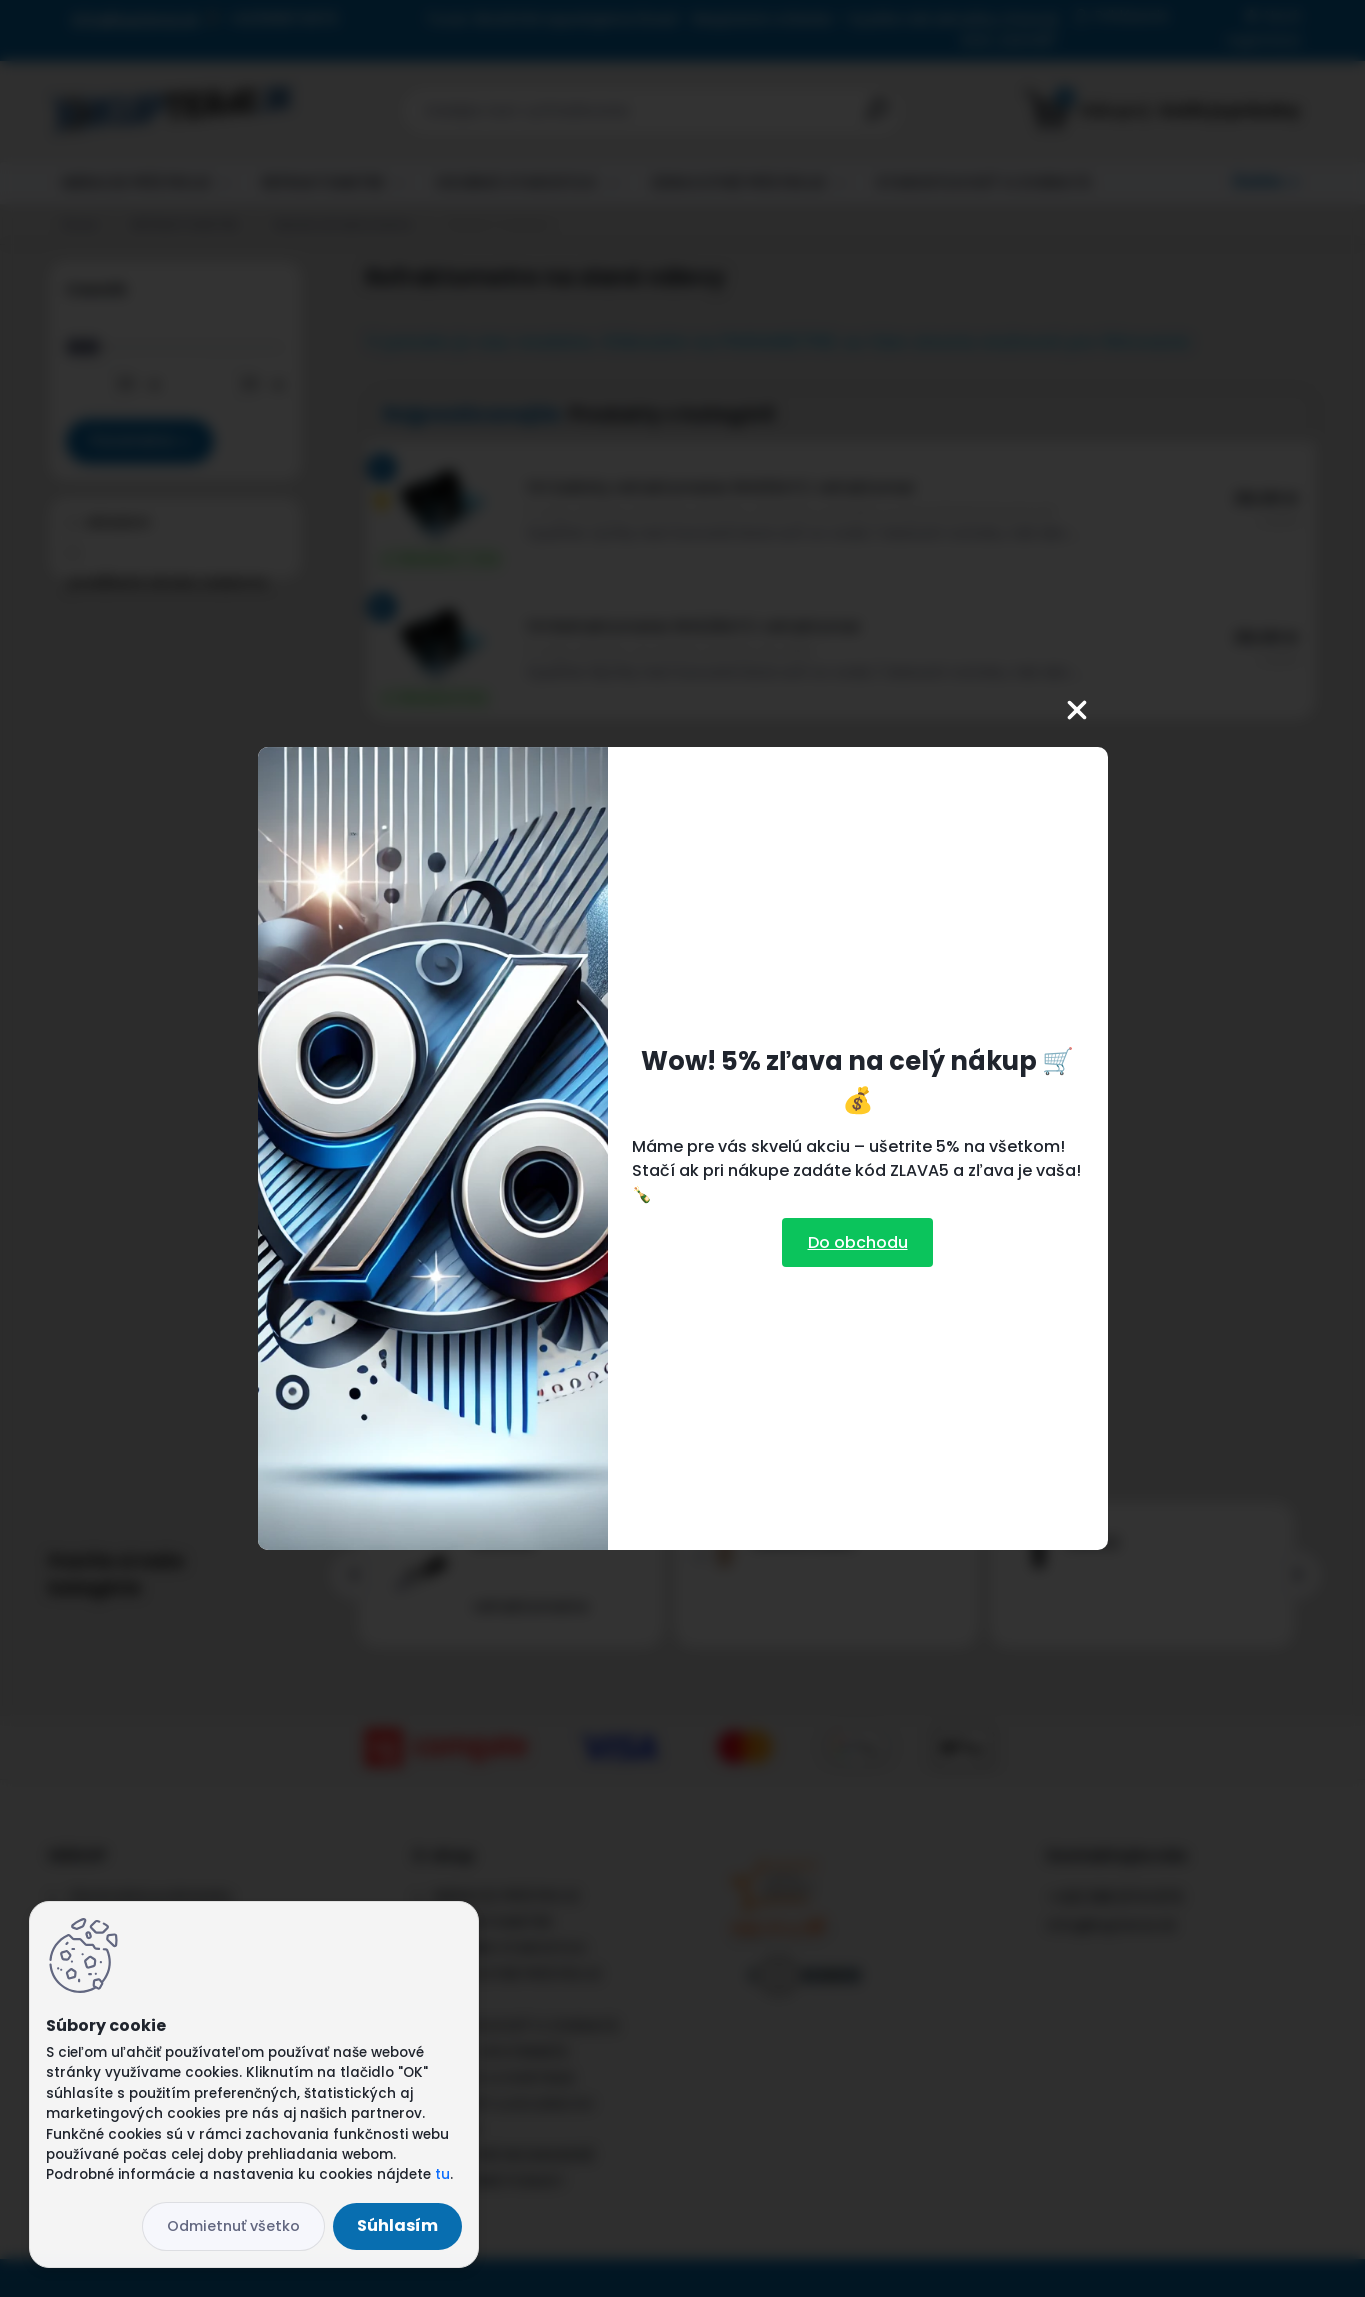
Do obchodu (858, 1242)
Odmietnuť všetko (233, 2226)
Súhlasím (397, 2225)
